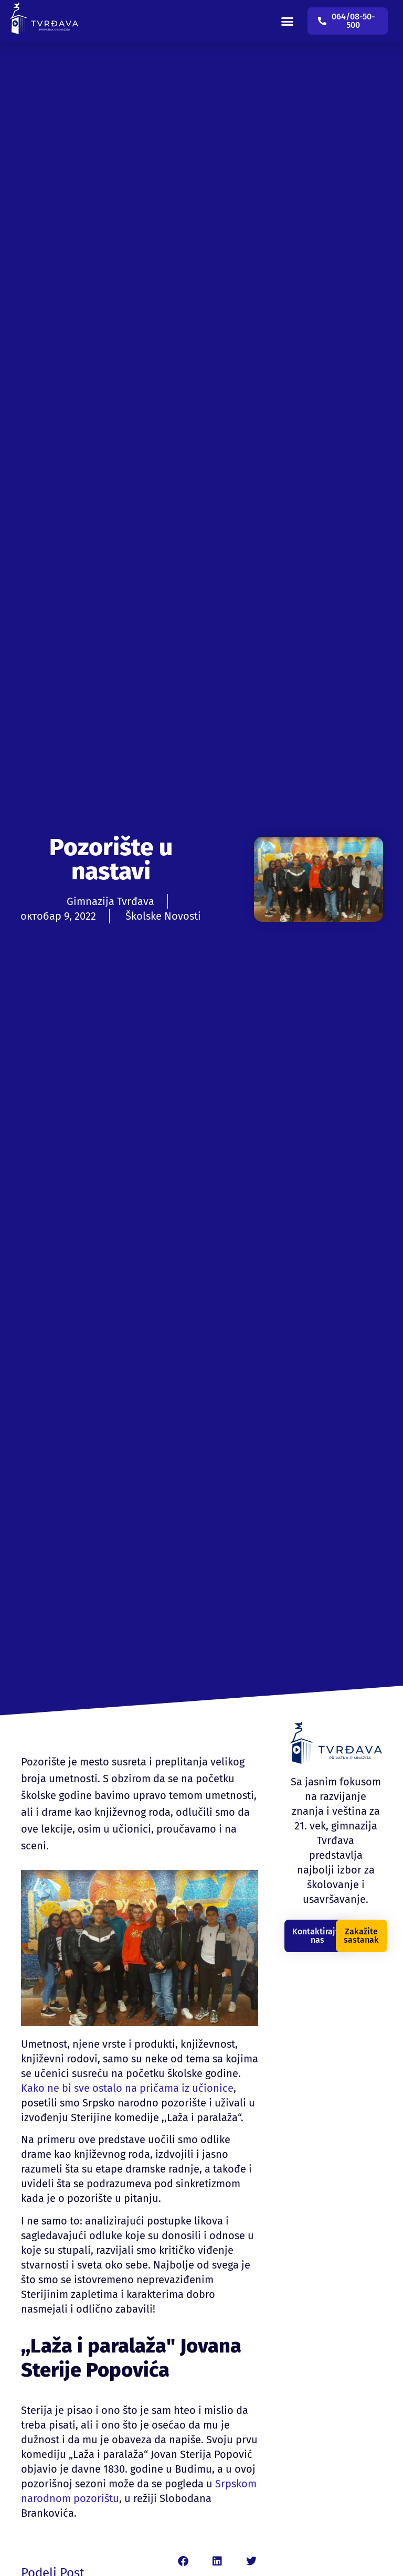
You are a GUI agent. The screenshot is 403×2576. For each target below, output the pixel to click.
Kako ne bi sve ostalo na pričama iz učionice (127, 2088)
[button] (288, 21)
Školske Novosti (163, 916)
